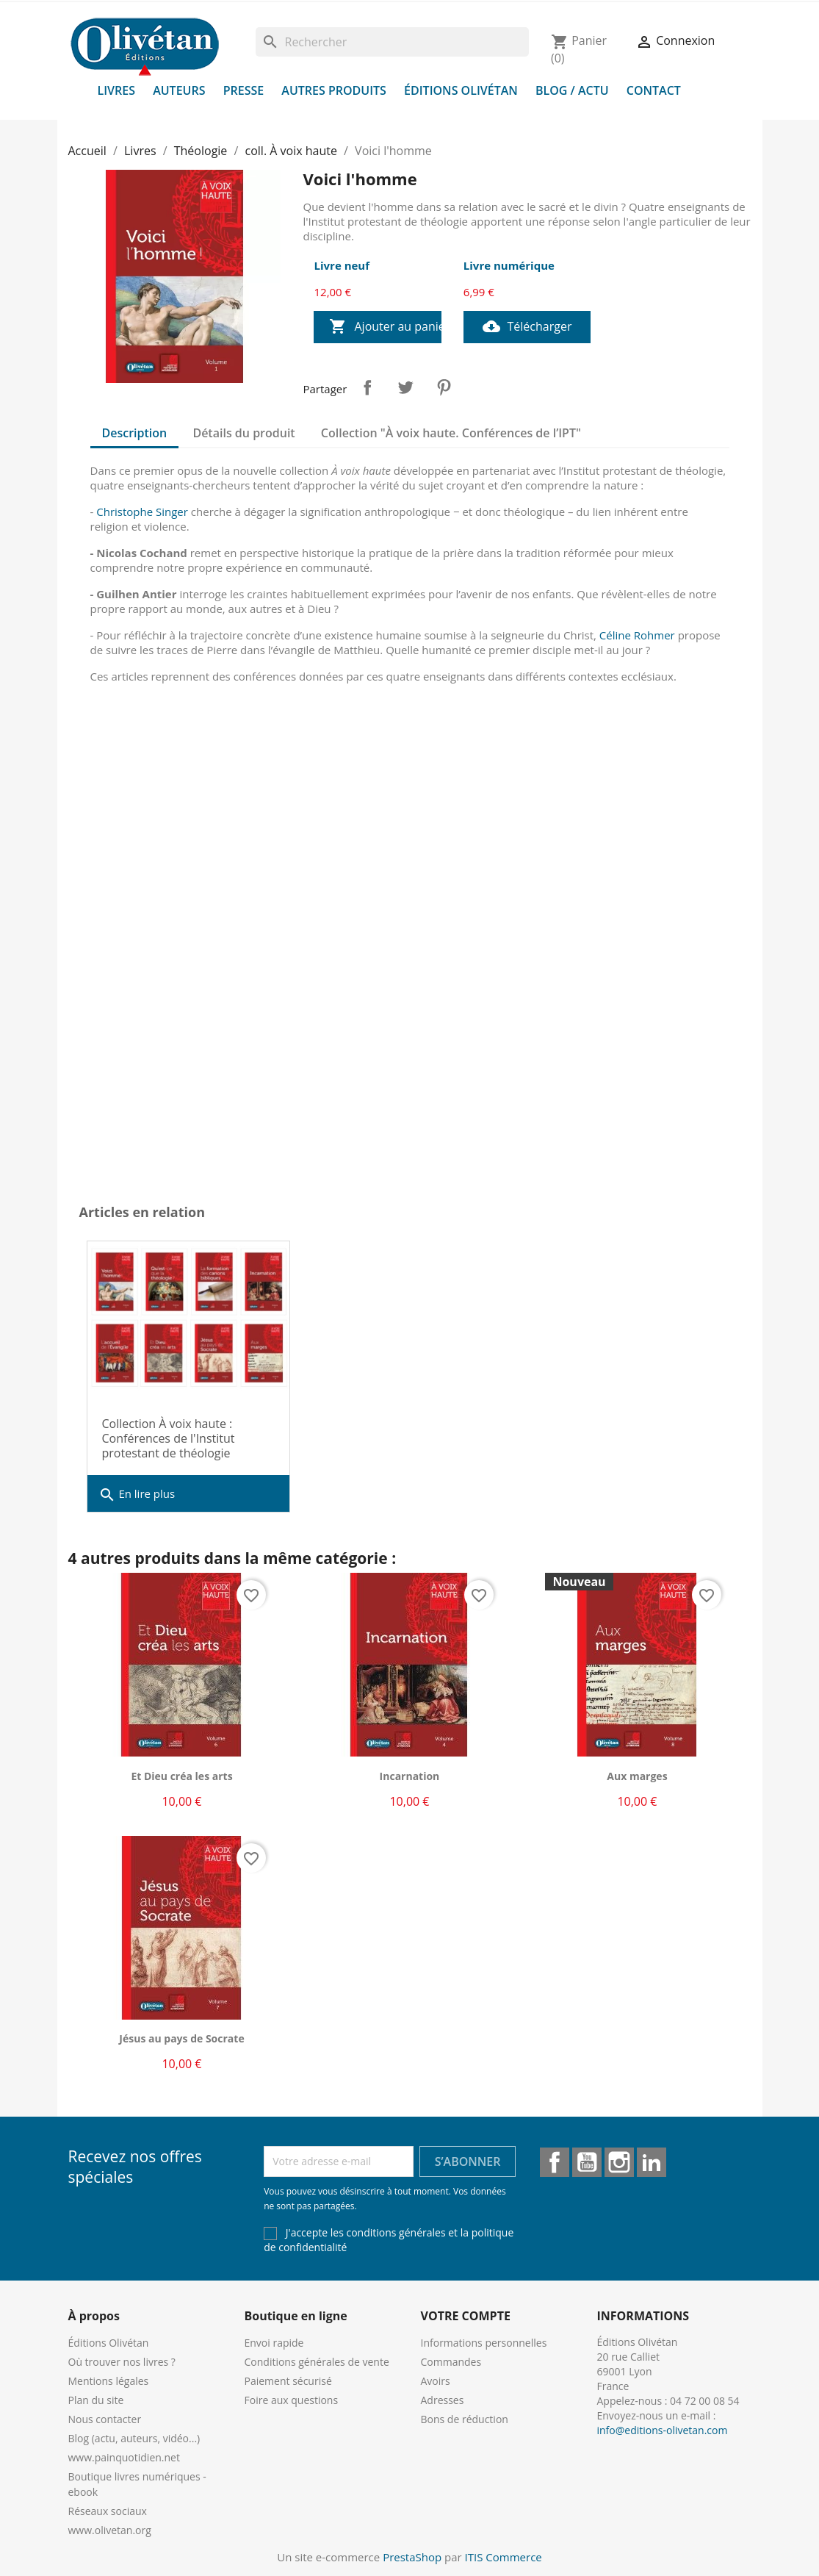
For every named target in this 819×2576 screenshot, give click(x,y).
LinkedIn (651, 2162)
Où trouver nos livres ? (122, 2362)
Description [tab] (134, 433)
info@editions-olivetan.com (662, 2430)
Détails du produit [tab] (243, 433)
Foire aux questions (292, 2400)
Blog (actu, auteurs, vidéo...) (134, 2438)
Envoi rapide (274, 2343)
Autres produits (333, 90)
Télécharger (527, 327)
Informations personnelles (484, 2343)
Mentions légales (108, 2381)
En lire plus (137, 1495)
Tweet (405, 387)
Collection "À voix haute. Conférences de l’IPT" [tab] (451, 433)
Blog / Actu (572, 90)
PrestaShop (412, 2557)
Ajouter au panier (385, 327)
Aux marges (637, 1776)
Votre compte (465, 2316)
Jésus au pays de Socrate (181, 2038)
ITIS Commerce (503, 2557)
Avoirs (435, 2381)
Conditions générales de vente (317, 2362)
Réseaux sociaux (107, 2511)
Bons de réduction (464, 2419)
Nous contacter (105, 2419)
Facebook (554, 2162)
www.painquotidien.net (124, 2457)
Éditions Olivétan (461, 90)
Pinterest (443, 387)
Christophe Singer (142, 511)
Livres (117, 90)
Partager (367, 387)
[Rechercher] (392, 42)
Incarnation (410, 1776)
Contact (654, 90)
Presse (243, 90)
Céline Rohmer (637, 635)
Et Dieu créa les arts (181, 1776)
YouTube (587, 2162)
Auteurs (179, 90)
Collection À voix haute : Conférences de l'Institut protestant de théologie (168, 1438)
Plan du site (96, 2400)
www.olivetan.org (109, 2530)
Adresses (442, 2400)
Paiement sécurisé (288, 2381)
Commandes (451, 2362)
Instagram (619, 2162)
